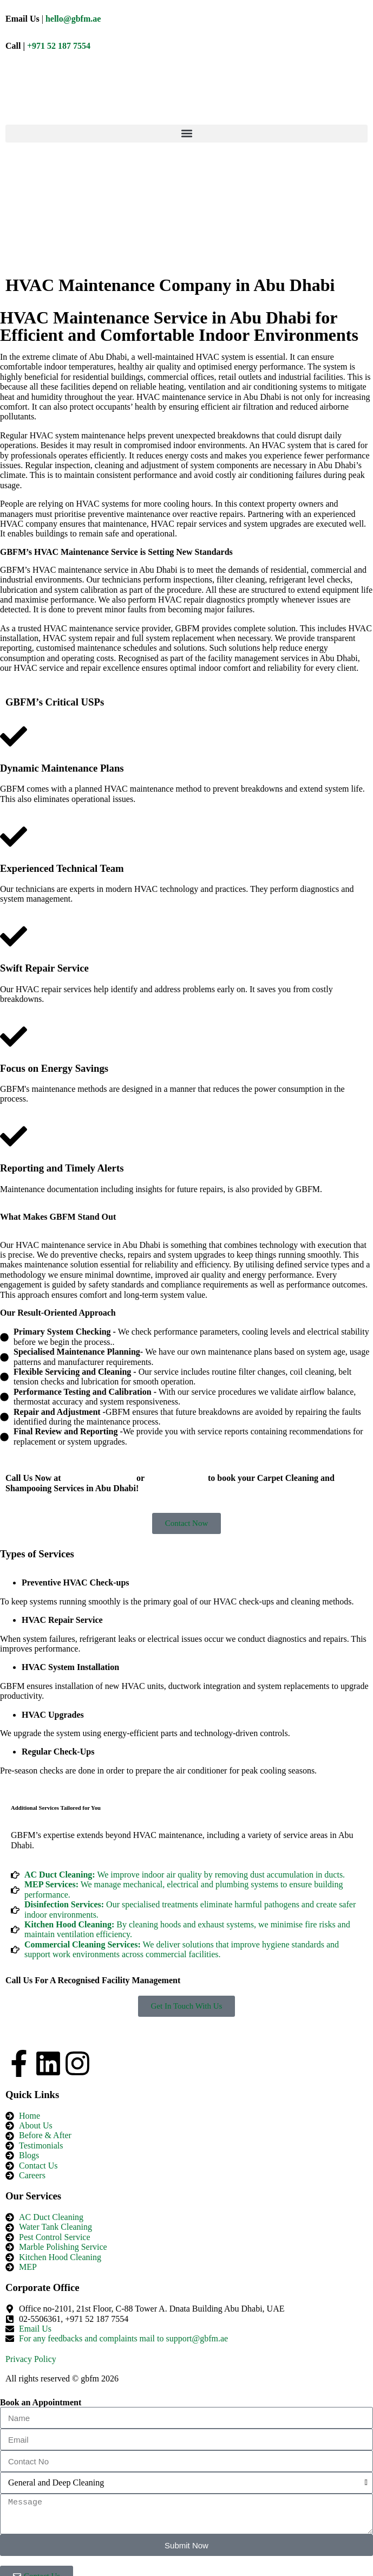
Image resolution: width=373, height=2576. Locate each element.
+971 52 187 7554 (58, 45)
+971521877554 (98, 1477)
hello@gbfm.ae (73, 18)
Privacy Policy (30, 2359)
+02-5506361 (177, 1477)
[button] (186, 134)
